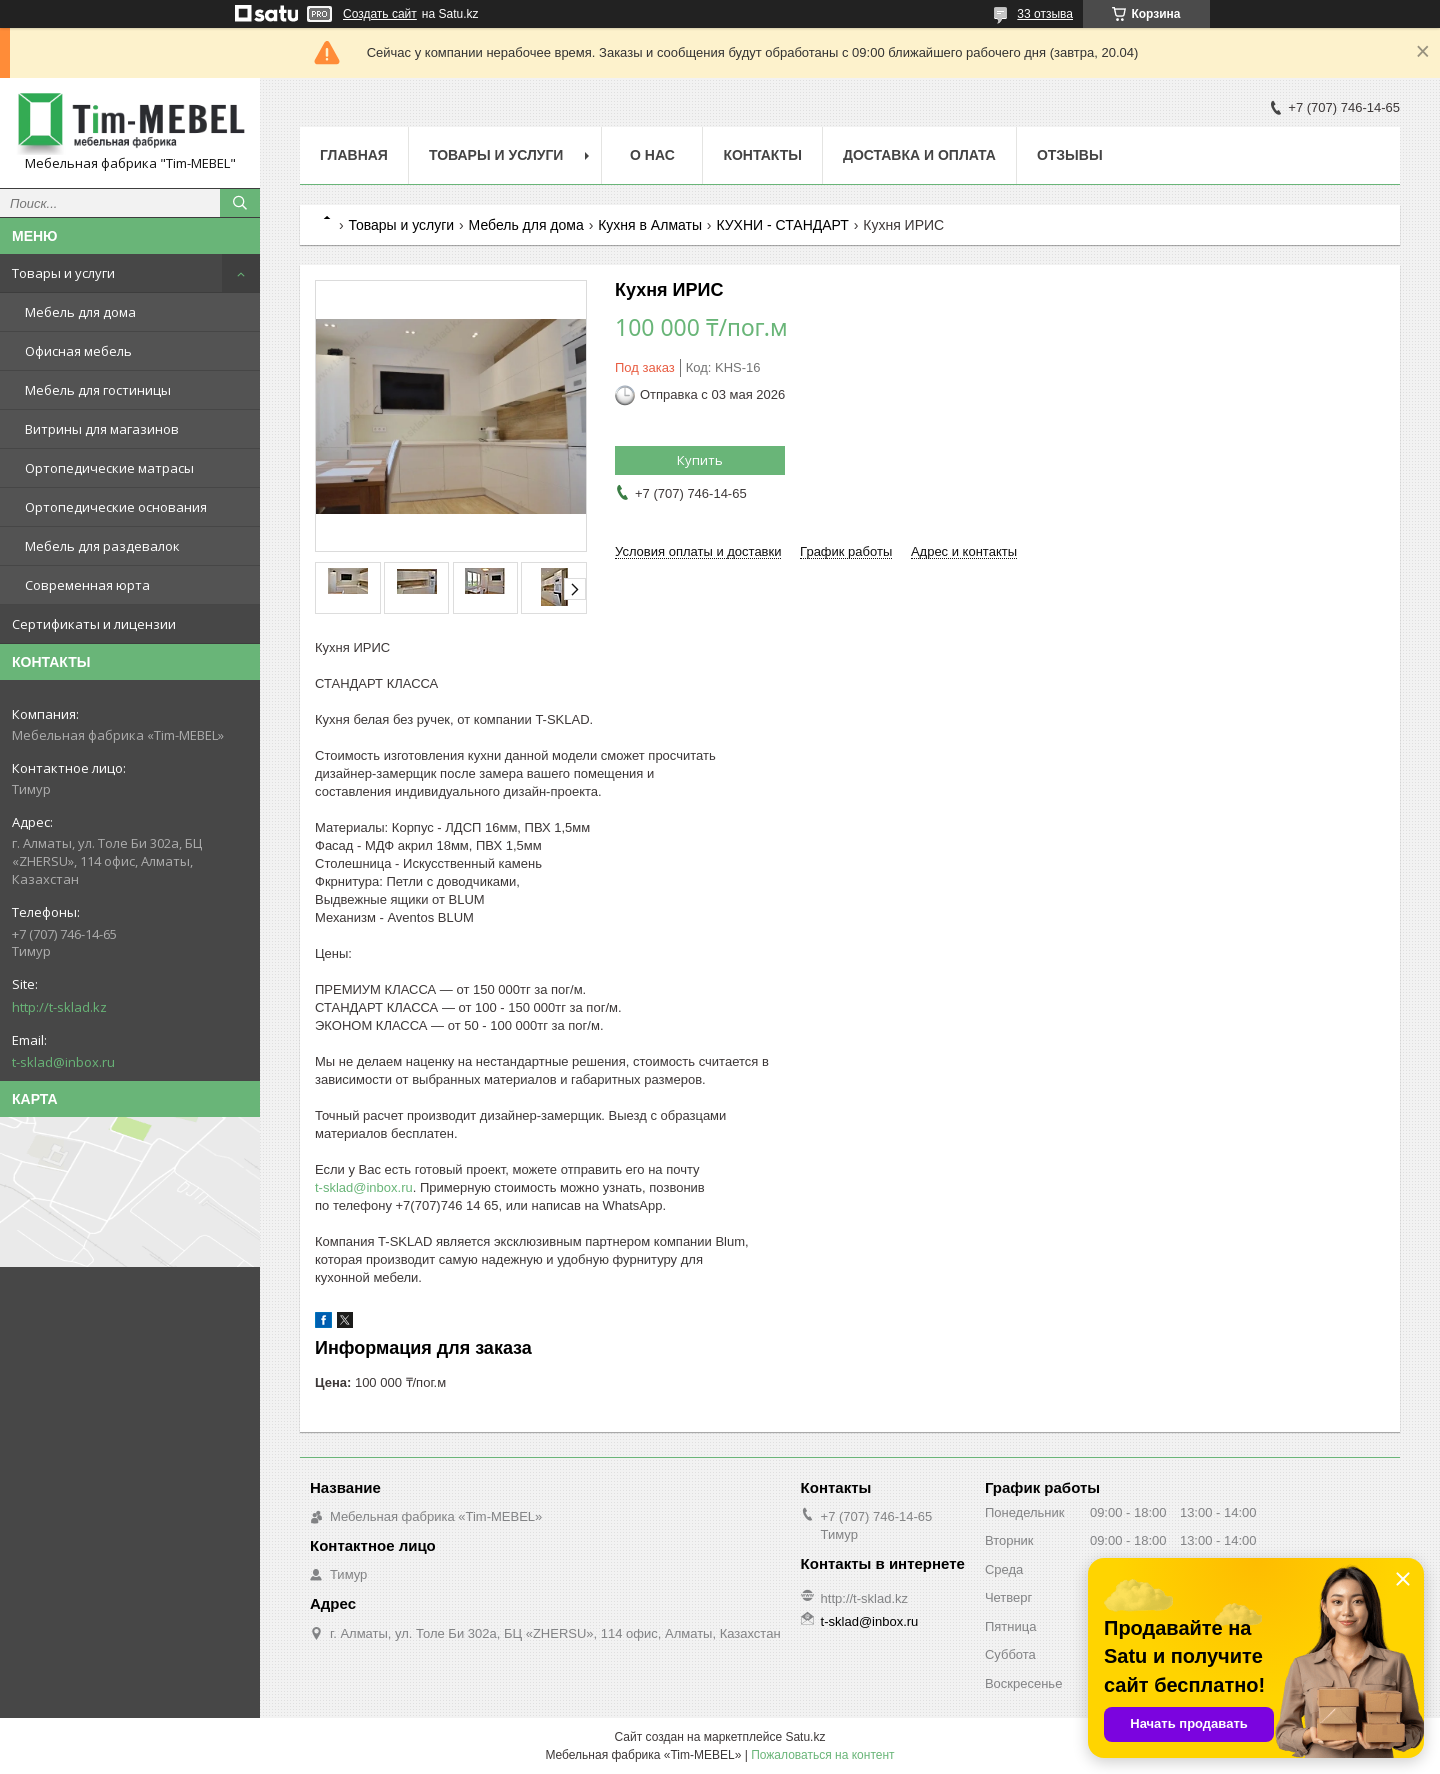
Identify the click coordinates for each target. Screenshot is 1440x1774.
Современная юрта (87, 585)
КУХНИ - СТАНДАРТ (782, 225)
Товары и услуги (63, 273)
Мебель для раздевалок (102, 546)
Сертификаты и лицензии (94, 624)
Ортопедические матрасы (109, 468)
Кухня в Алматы (650, 225)
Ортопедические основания (116, 507)
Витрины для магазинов (102, 429)
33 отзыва (1045, 14)
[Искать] (240, 203)
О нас (652, 155)
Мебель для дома (80, 312)
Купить (700, 460)
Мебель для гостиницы (98, 390)
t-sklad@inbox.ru (63, 1062)
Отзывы (1070, 155)
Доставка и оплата (919, 155)
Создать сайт (380, 14)
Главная (354, 155)
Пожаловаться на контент (822, 1755)
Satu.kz (805, 1737)
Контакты (762, 155)
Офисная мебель (78, 351)
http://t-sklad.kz (59, 1007)
